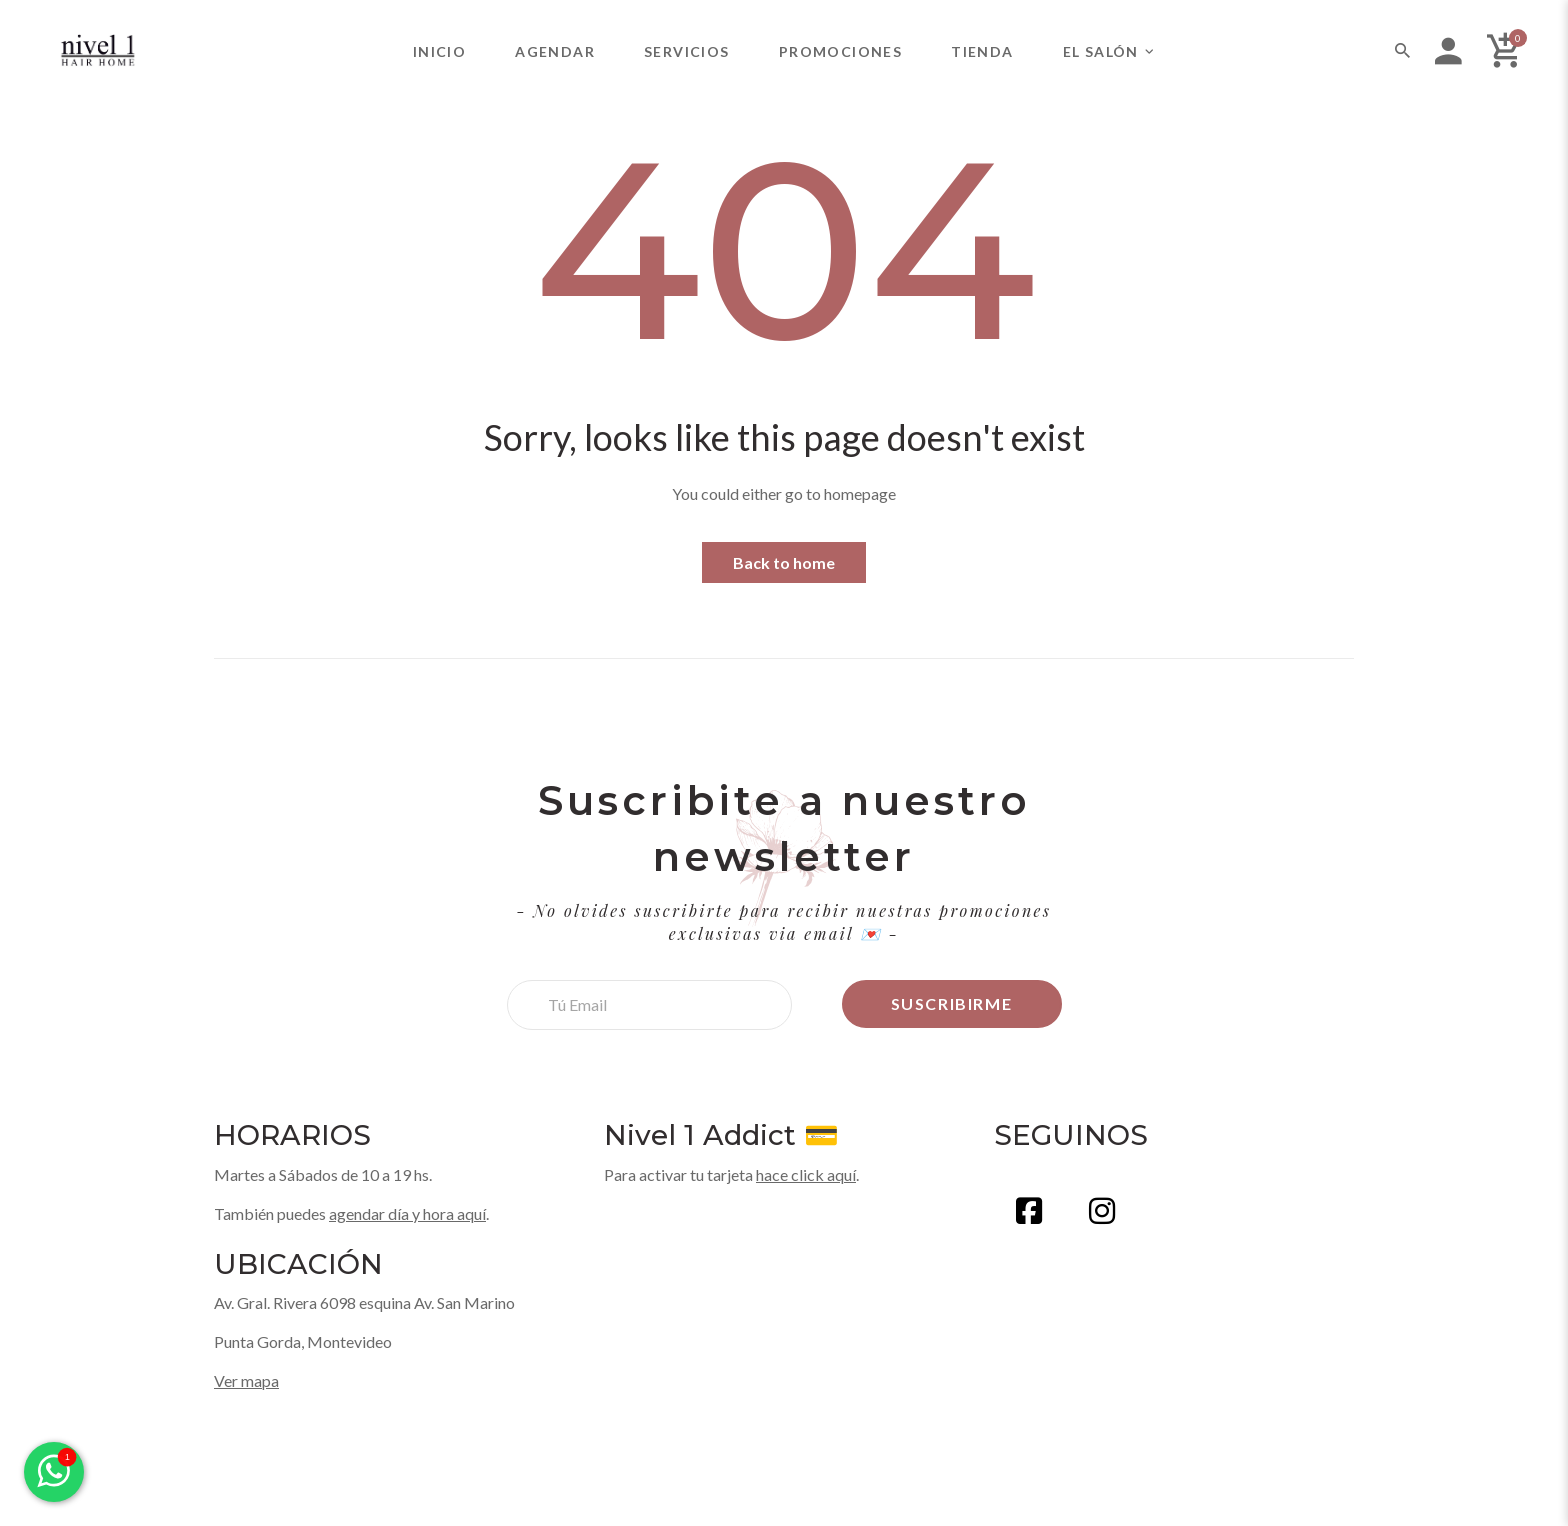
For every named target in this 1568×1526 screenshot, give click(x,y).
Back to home (784, 562)
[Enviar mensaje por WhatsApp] (54, 1472)
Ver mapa (246, 1380)
